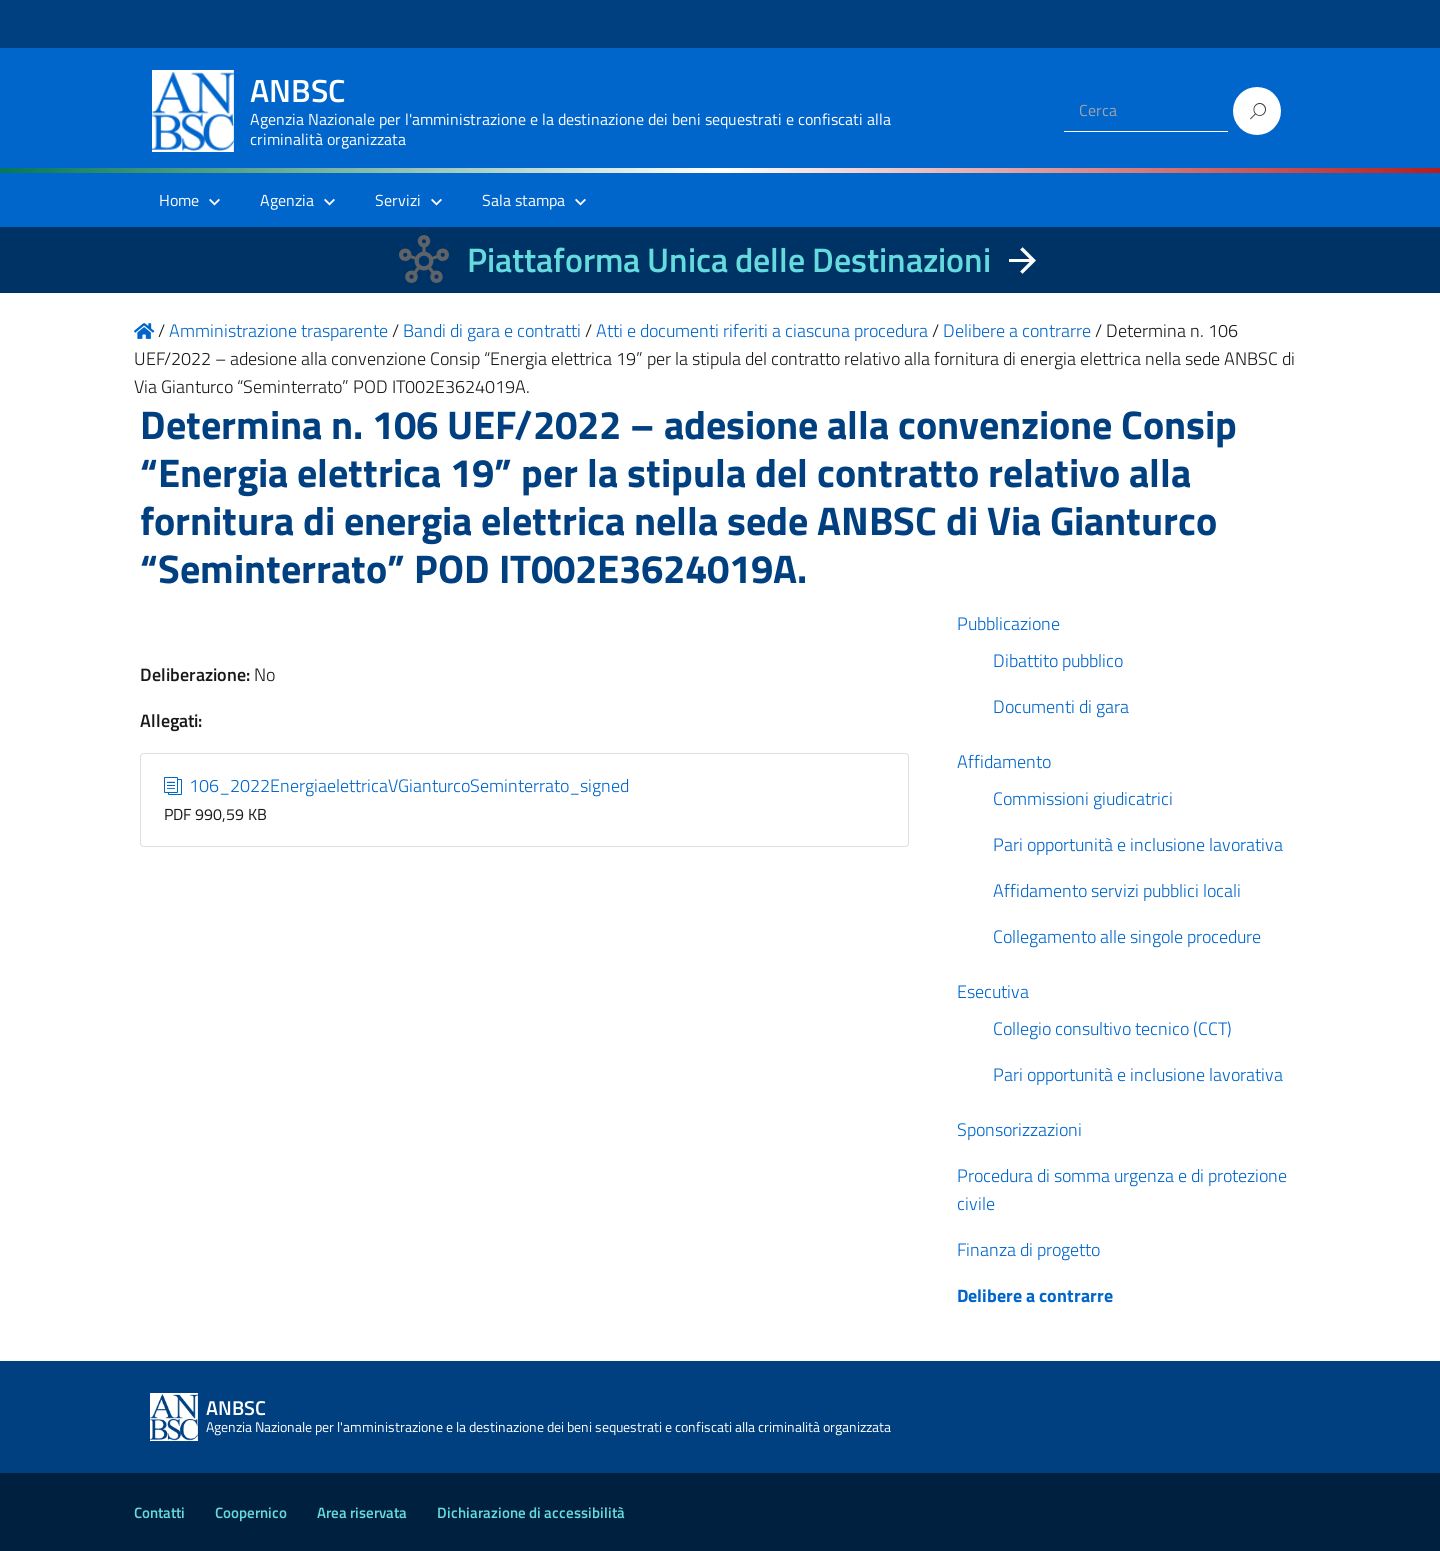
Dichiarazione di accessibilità (531, 1512)
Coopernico (251, 1512)
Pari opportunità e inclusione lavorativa (1138, 844)
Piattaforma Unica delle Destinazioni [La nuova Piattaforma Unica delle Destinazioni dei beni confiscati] (729, 259)
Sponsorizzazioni (1019, 1129)
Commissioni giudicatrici (1083, 798)
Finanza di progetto (1028, 1249)
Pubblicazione (1008, 623)
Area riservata (362, 1512)
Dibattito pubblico (1058, 660)
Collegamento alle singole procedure (1127, 936)
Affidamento (1004, 761)
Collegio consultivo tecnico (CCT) (1112, 1028)
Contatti (159, 1512)
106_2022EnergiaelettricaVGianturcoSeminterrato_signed (397, 785)
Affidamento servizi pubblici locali (1117, 890)
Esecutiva (993, 991)
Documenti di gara (1061, 706)
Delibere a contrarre (1035, 1295)
